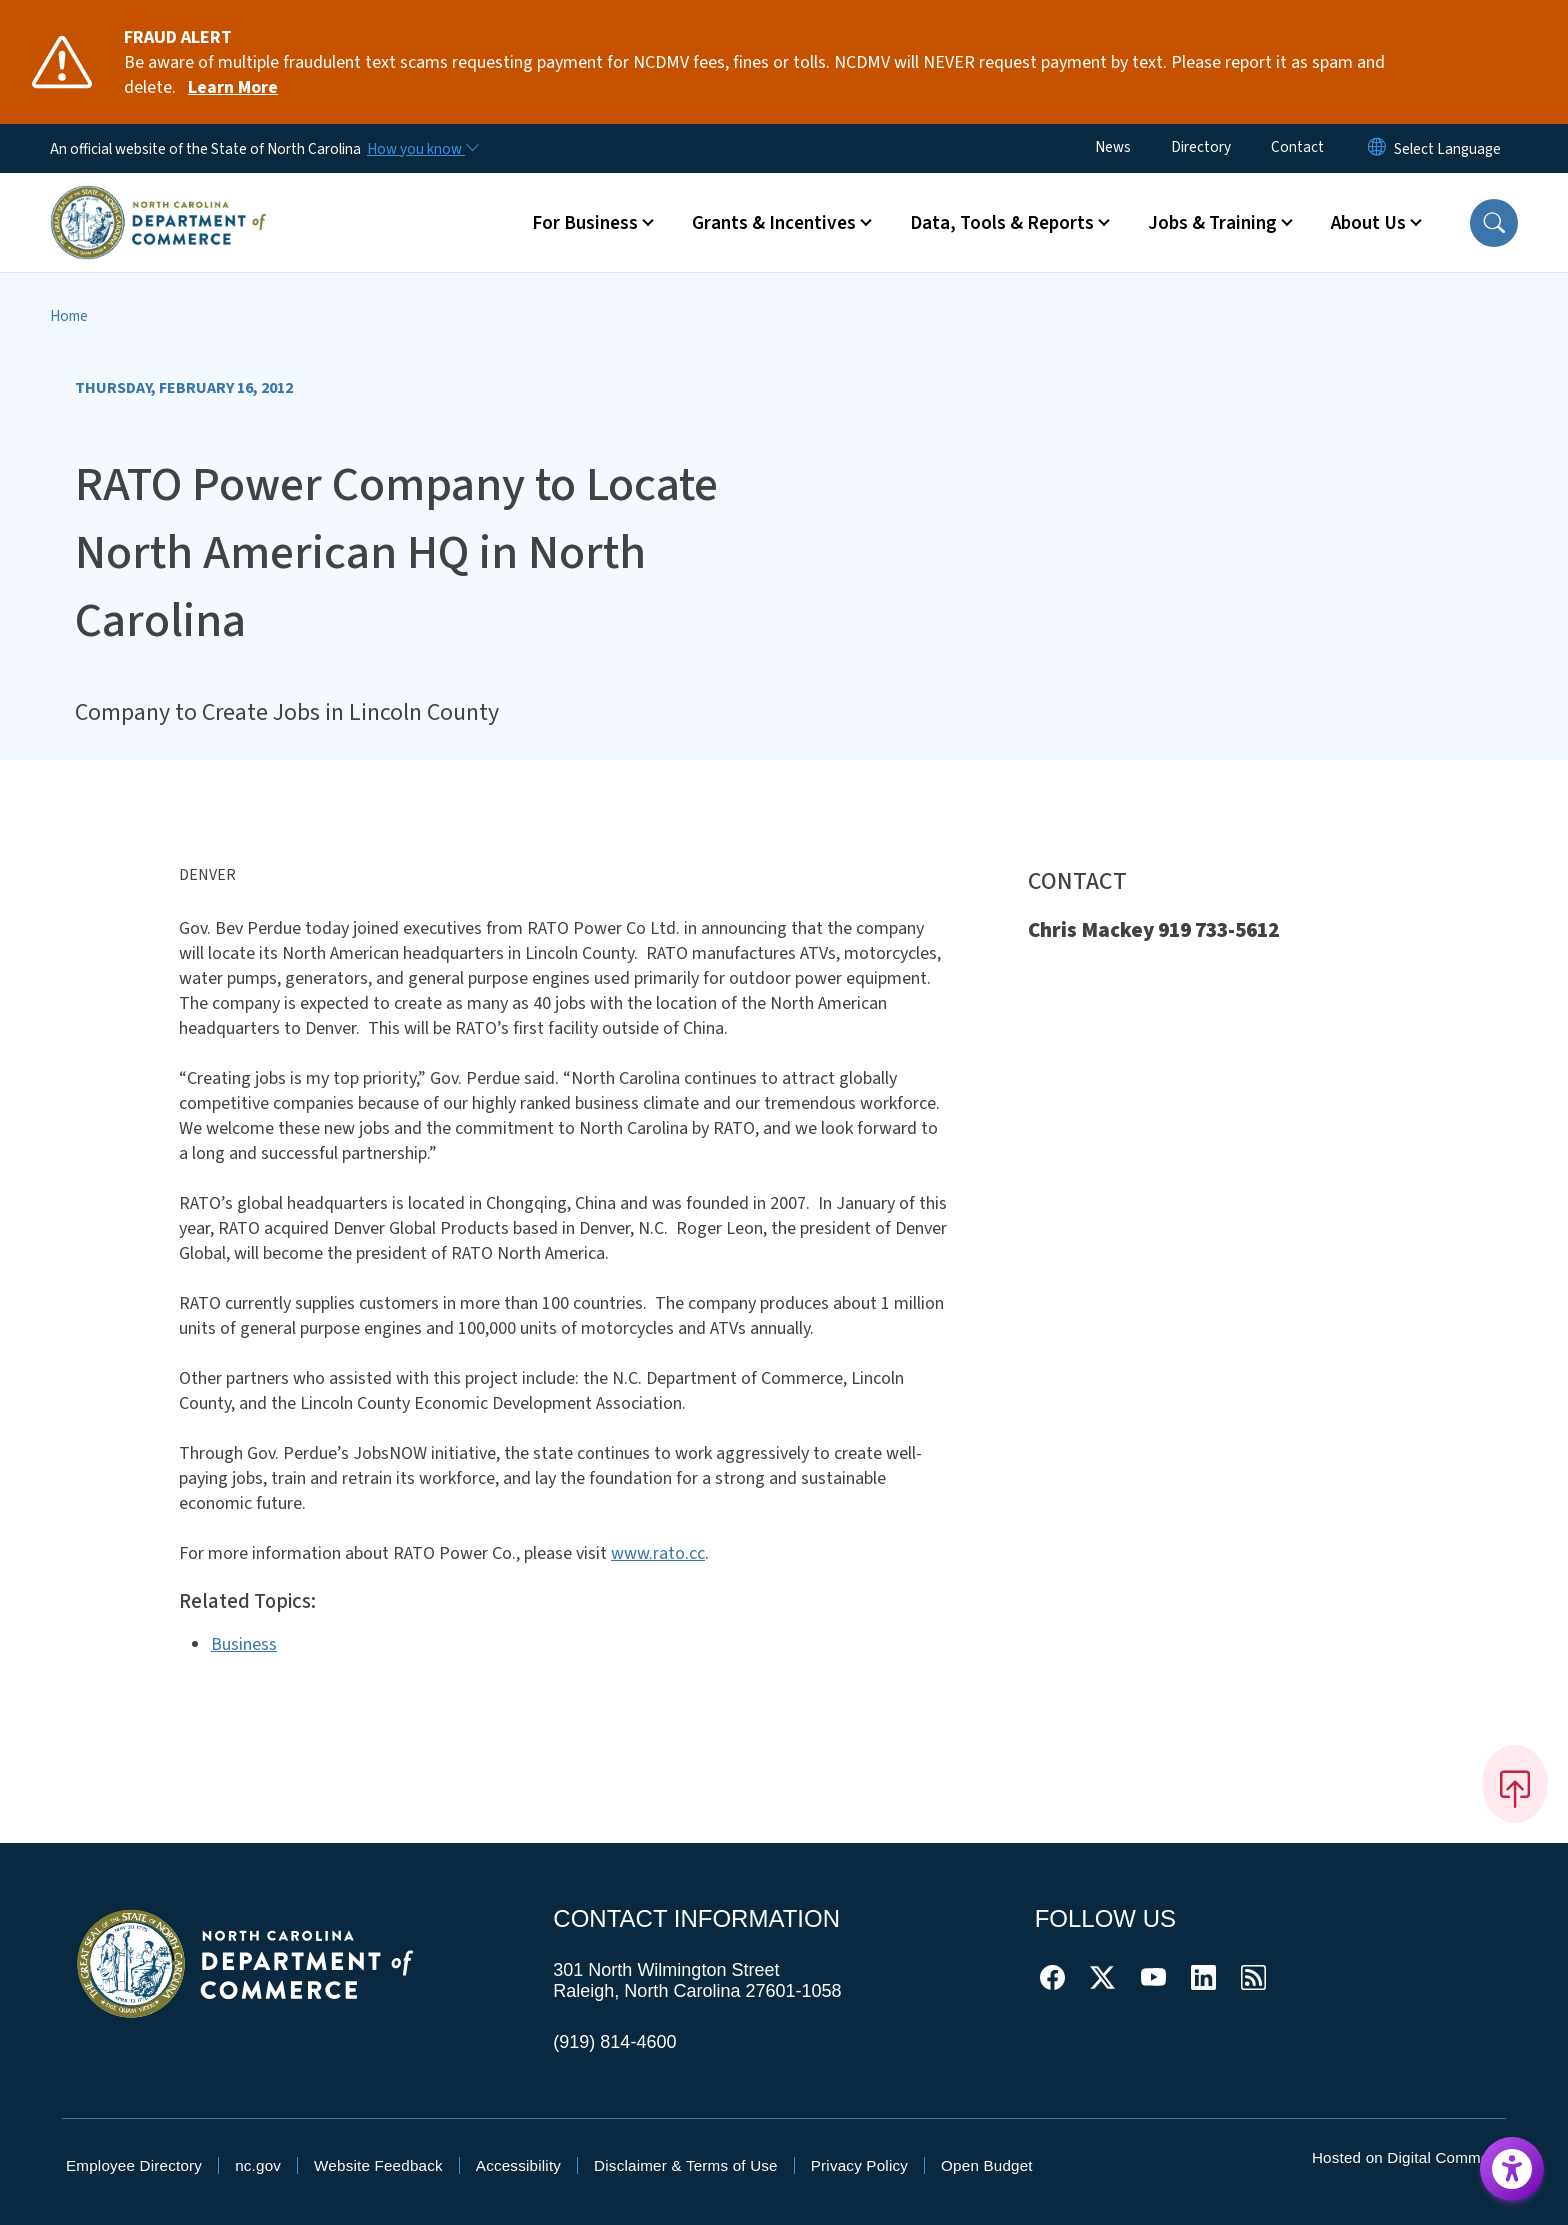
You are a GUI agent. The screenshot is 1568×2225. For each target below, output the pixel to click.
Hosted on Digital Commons (1409, 2157)
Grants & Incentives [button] (774, 223)
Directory (1201, 147)
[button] (1494, 223)
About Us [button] (1368, 223)
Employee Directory (134, 2165)
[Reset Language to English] (1377, 148)
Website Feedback (378, 2165)
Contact (1297, 147)
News (1113, 147)
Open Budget (987, 2165)
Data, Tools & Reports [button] (1002, 223)
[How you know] (422, 149)
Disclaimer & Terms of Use (686, 2165)
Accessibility (518, 2165)
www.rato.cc (658, 1553)
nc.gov (258, 2165)
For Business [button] (585, 223)
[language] (1447, 149)
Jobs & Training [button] (1212, 223)
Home (69, 316)
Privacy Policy (859, 2165)
